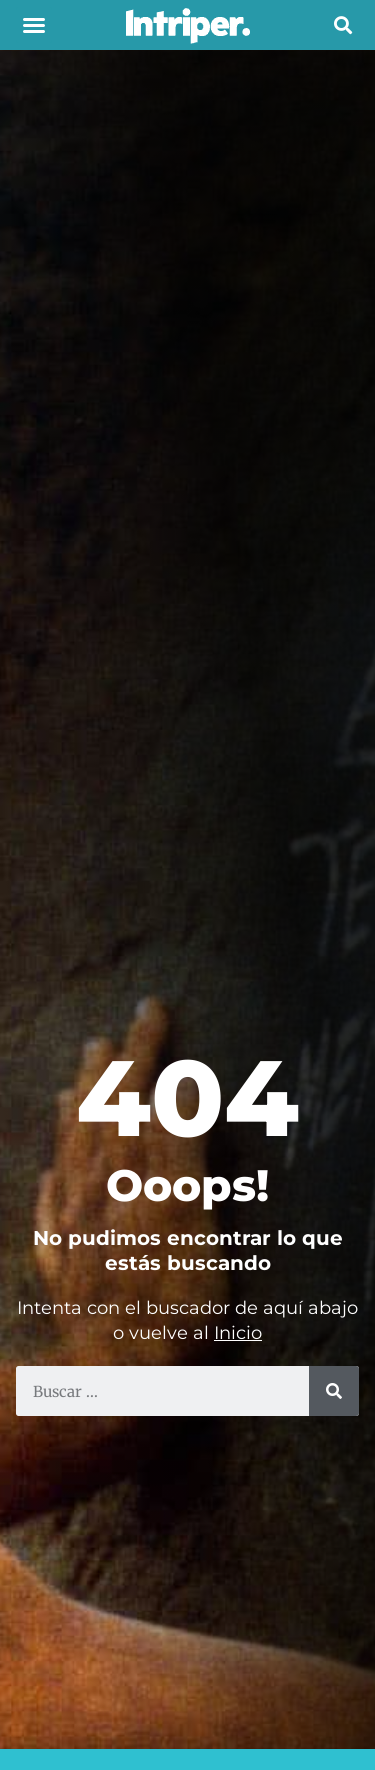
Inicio (238, 1333)
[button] (34, 25)
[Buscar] (334, 1391)
